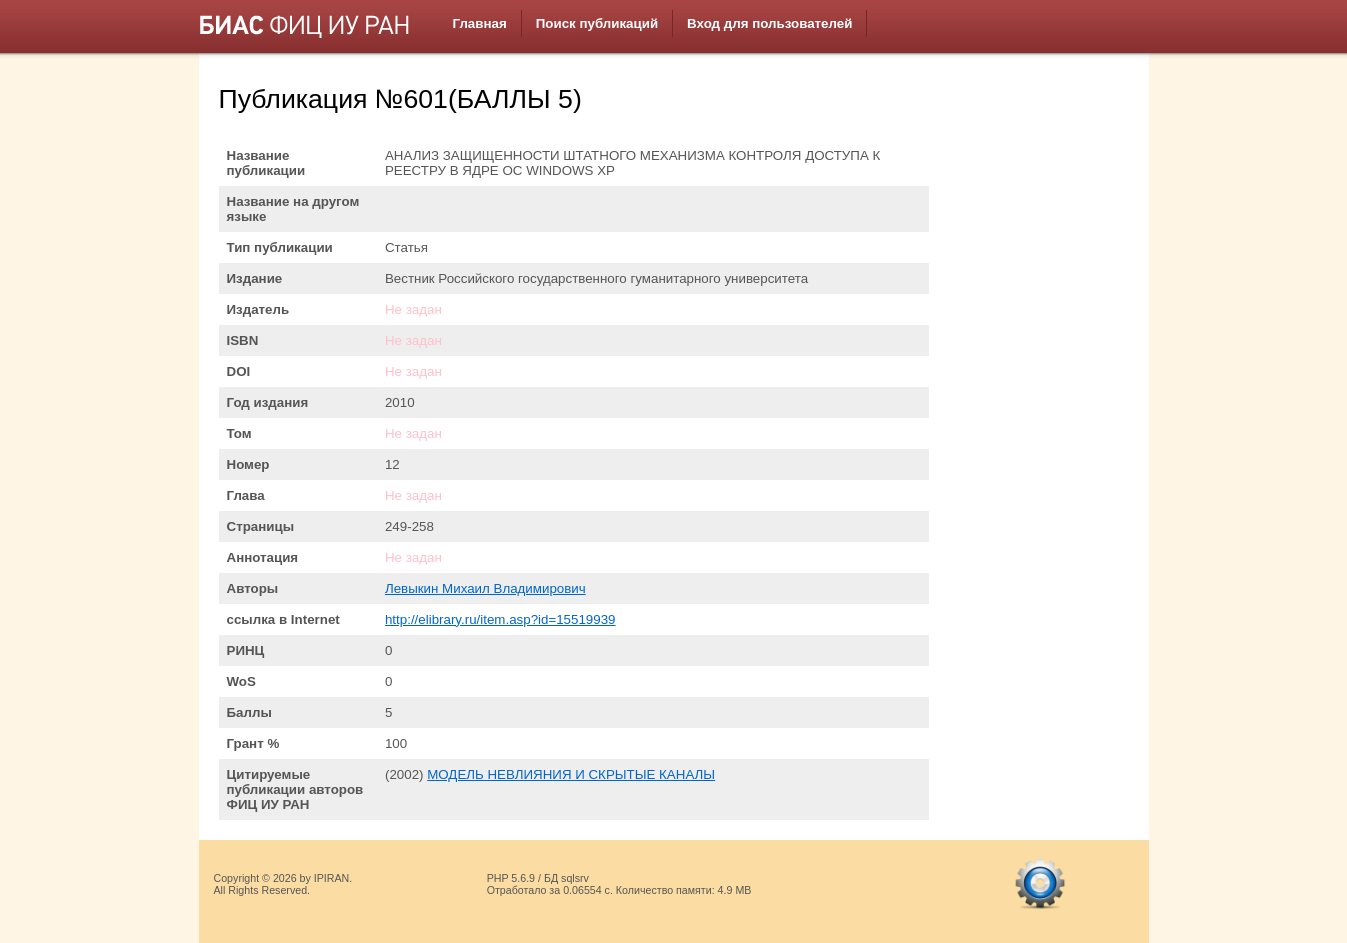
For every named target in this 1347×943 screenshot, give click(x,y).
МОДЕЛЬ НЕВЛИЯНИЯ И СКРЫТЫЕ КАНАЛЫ (571, 774)
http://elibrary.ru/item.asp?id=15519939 (500, 619)
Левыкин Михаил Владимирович (485, 588)
